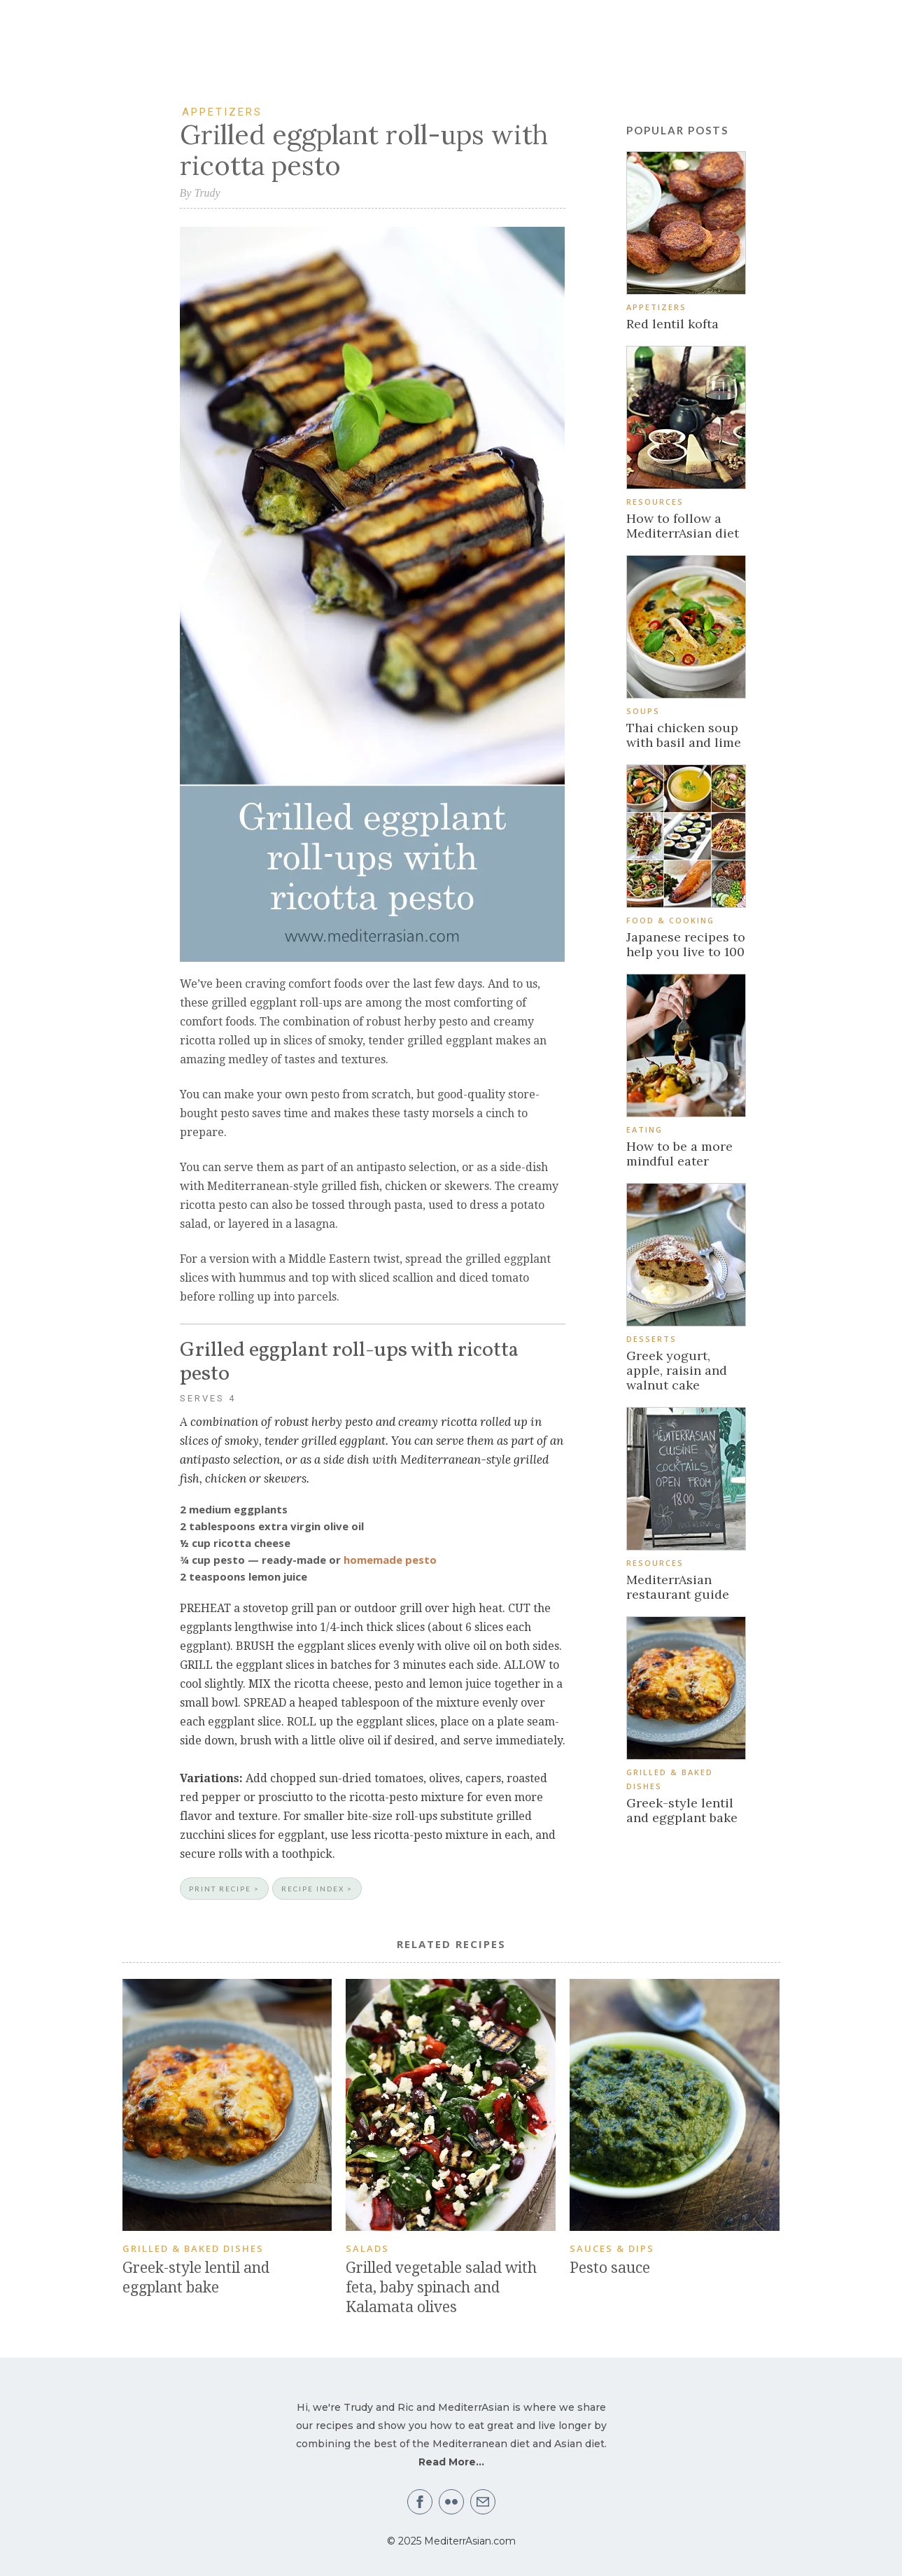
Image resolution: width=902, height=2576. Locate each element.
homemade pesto (390, 1560)
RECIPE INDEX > (317, 1888)
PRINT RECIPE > (224, 1888)
